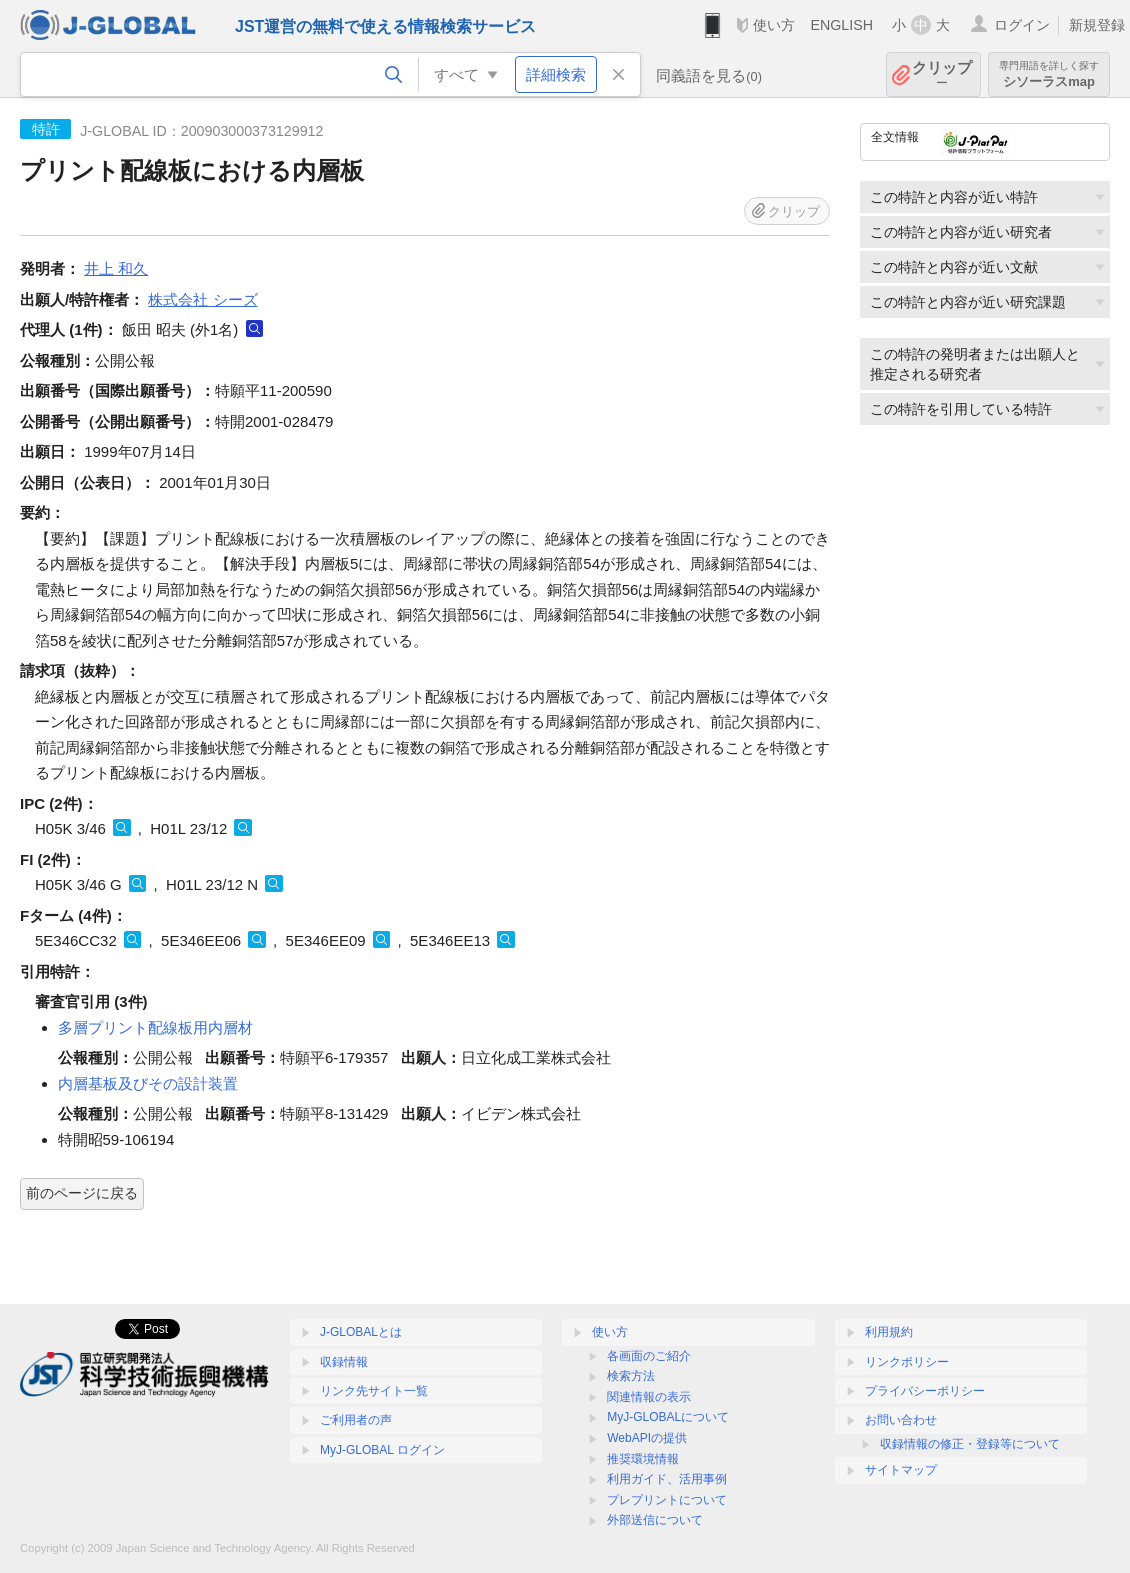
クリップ (942, 74)
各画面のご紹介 (649, 1356)
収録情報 (344, 1362)
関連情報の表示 (649, 1397)
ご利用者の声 (356, 1420)
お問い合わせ (901, 1420)
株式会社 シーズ (202, 299)
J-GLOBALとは (361, 1332)
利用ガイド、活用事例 (667, 1479)
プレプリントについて (667, 1500)
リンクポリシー (907, 1362)
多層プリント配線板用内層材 (155, 1027)
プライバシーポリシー (925, 1391)
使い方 (774, 25)
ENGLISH (841, 25)
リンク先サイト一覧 (374, 1391)
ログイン (1022, 25)
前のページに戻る (82, 1193)
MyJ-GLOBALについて (668, 1417)
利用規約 (889, 1332)
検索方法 (631, 1376)
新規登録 (1097, 25)
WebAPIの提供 (647, 1438)
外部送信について (655, 1520)
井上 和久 (116, 268)
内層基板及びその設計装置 (148, 1083)
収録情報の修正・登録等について (970, 1444)
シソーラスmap (1049, 74)
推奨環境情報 (643, 1459)
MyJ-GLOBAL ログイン (382, 1450)
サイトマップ (901, 1470)
